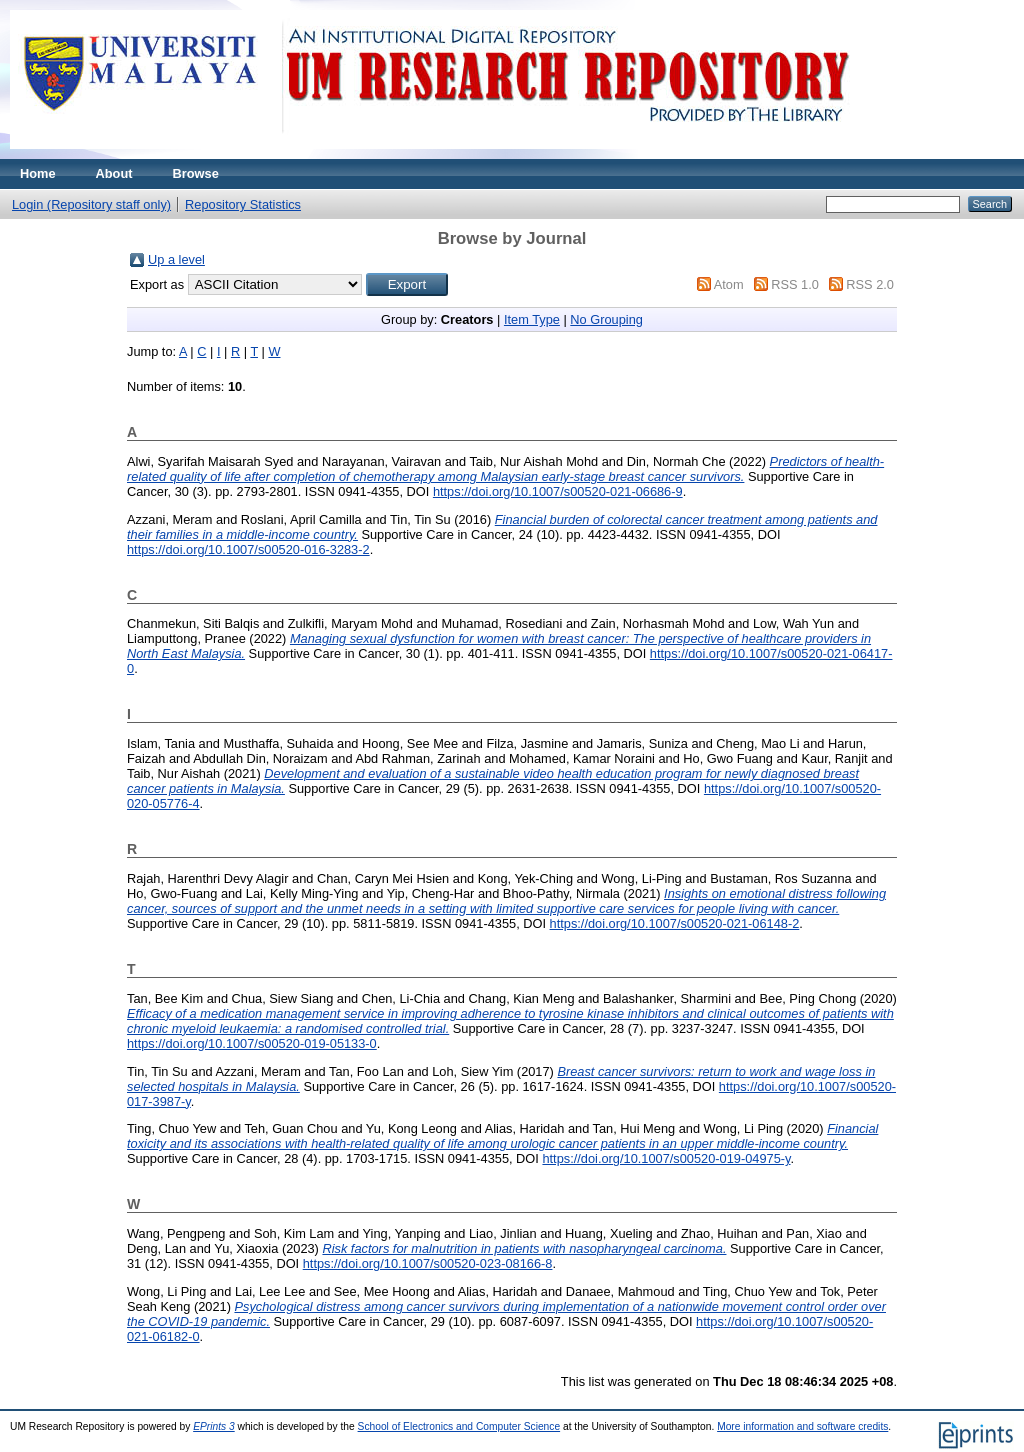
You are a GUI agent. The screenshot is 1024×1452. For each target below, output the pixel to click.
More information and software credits (802, 1426)
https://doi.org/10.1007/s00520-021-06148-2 (675, 923)
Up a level (176, 259)
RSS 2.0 (870, 284)
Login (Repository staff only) (91, 204)
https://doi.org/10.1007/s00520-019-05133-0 (252, 1043)
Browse (196, 173)
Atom (729, 284)
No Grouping (606, 319)
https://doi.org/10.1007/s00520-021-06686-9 (558, 491)
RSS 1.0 (795, 284)
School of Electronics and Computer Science (459, 1426)
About (114, 173)
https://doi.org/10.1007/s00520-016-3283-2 (248, 549)
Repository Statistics (243, 204)
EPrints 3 (214, 1426)
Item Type (532, 319)
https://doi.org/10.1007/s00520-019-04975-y (666, 1158)
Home (38, 173)
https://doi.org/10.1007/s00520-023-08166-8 (428, 1263)
